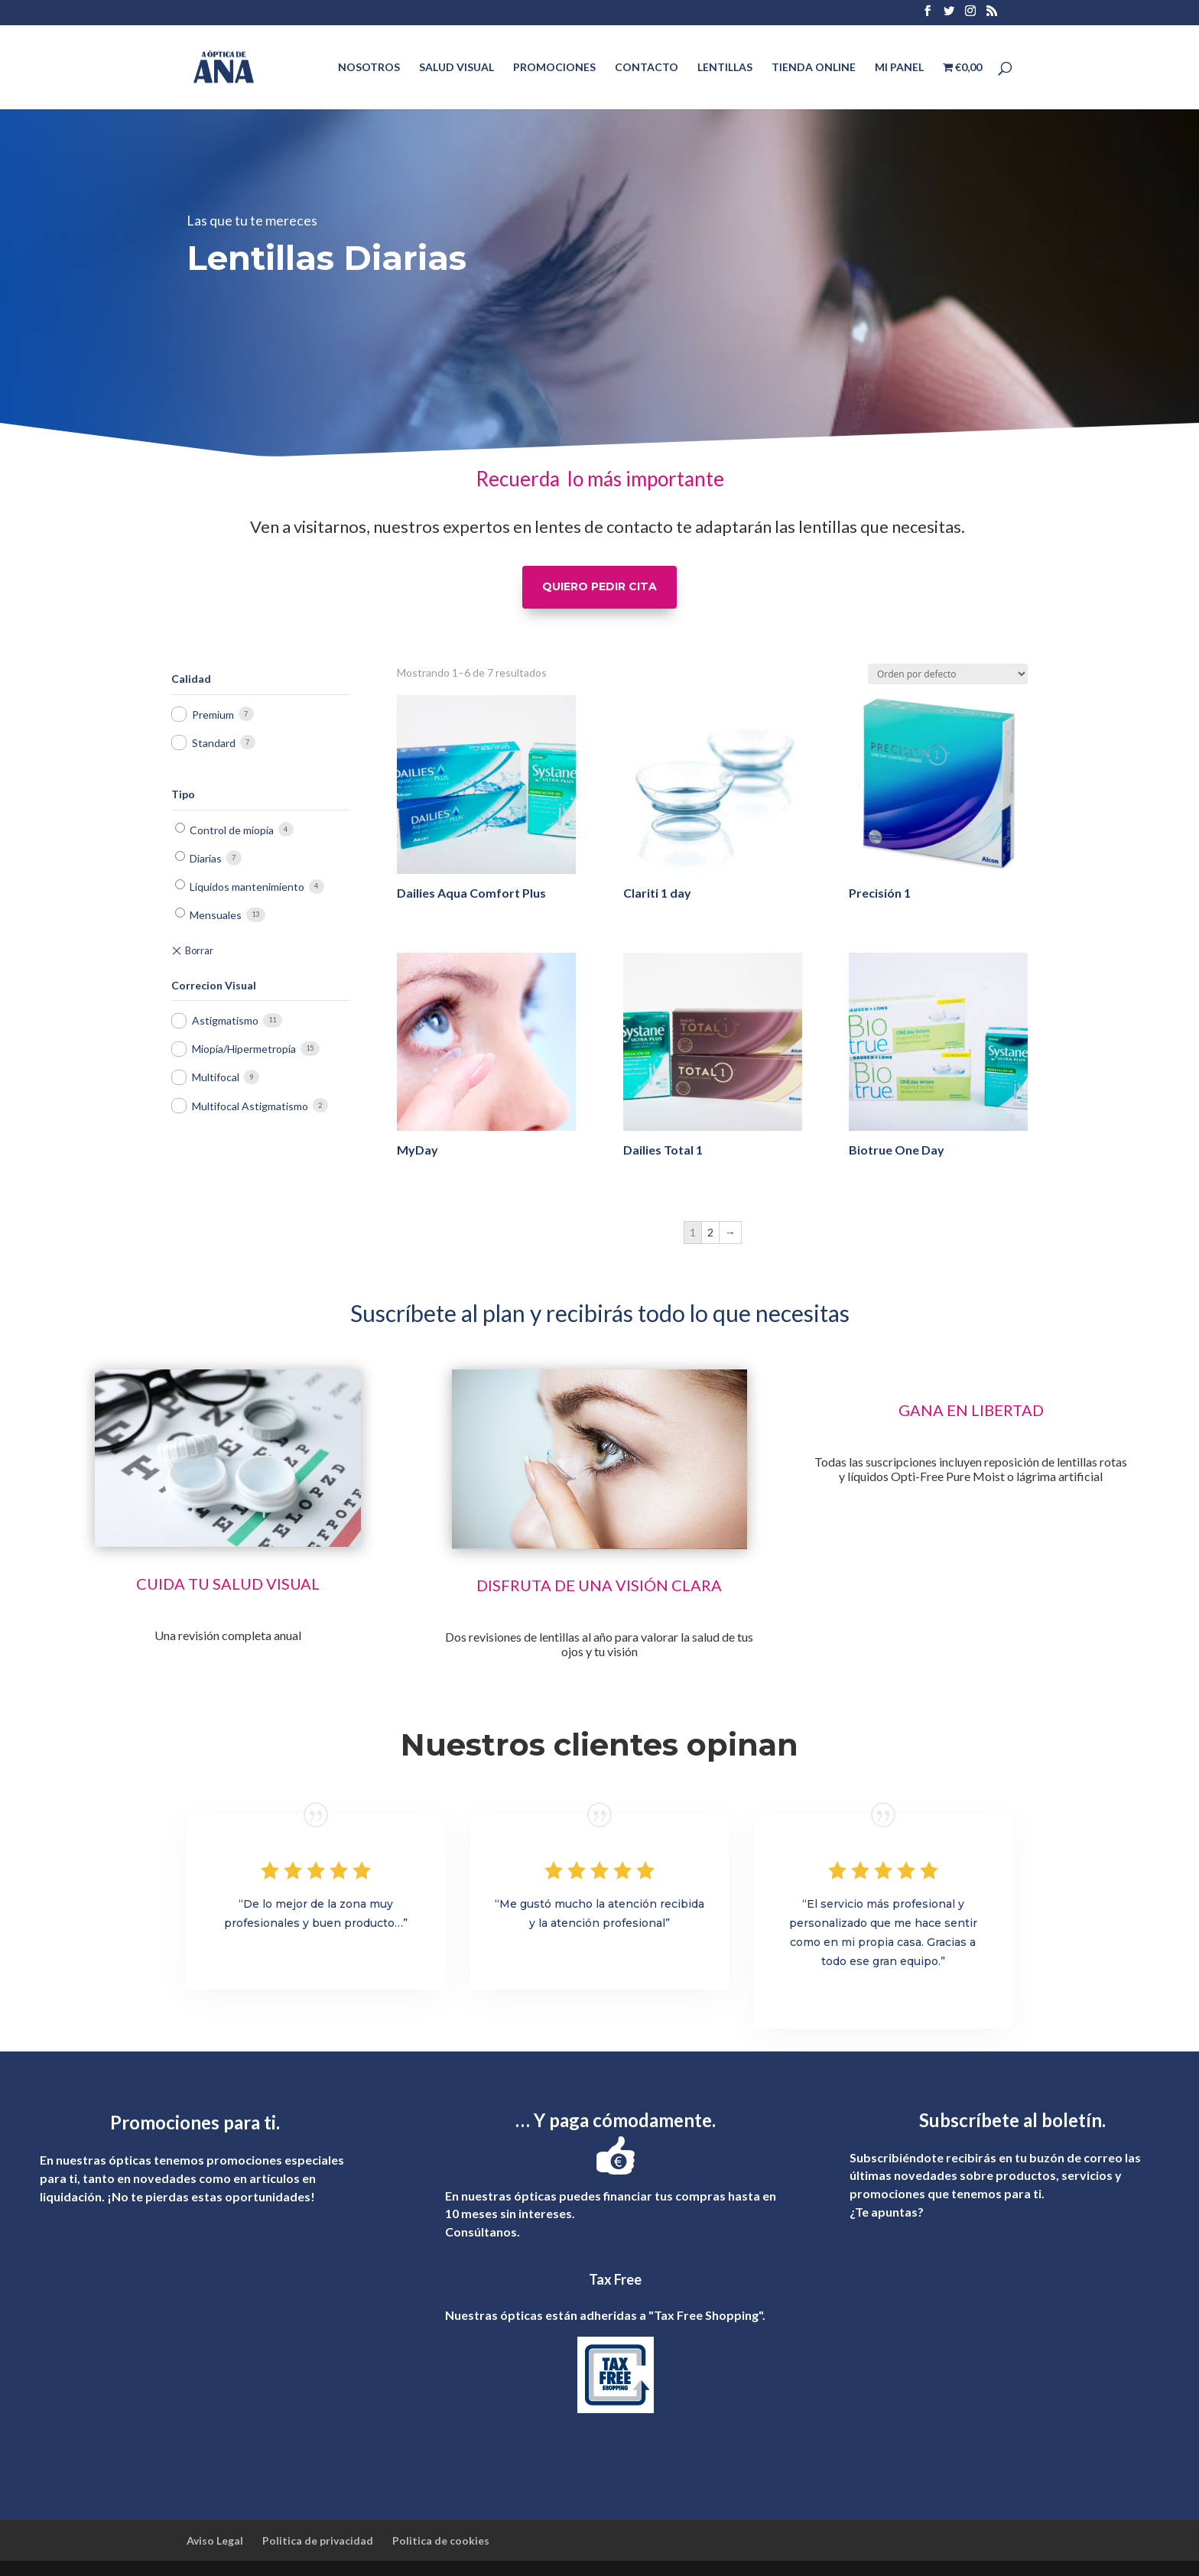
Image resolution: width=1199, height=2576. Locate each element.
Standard (214, 742)
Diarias (206, 858)
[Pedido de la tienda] (948, 674)
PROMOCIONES (554, 67)
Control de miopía (232, 829)
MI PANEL (899, 67)
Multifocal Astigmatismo (250, 1106)
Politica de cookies (440, 2540)
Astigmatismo (225, 1020)
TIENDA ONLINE (814, 67)
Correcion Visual (213, 985)
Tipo (183, 794)
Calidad (191, 678)
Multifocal (215, 1076)
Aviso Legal (215, 2540)
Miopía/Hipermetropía (244, 1048)
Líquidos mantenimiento (247, 886)
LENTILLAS (724, 67)
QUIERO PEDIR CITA (599, 586)
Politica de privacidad (317, 2540)
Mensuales (216, 914)
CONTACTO (646, 67)
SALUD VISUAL (456, 67)
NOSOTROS (369, 67)
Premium (213, 714)
